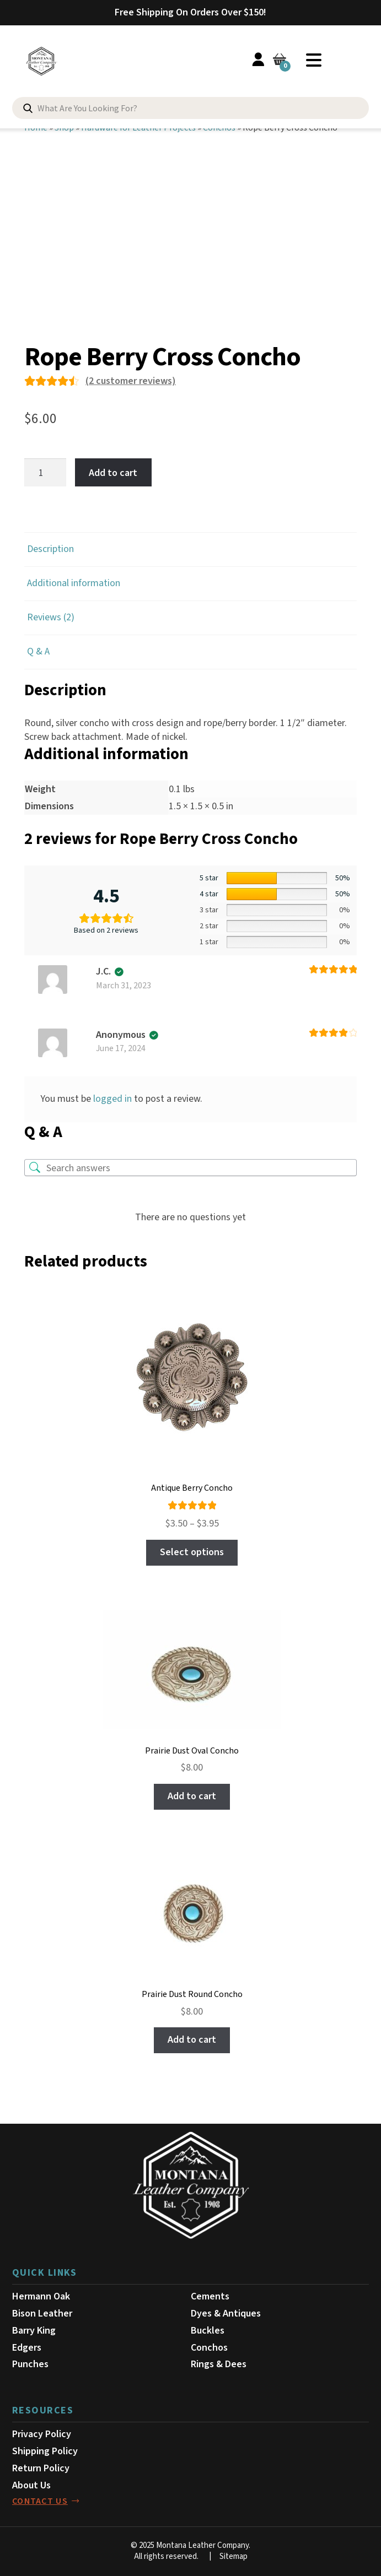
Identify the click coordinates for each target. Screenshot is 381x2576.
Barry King (34, 2330)
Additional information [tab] (73, 583)
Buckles (207, 2330)
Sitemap (233, 2556)
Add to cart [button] (192, 1796)
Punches (30, 2364)
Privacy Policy (41, 2434)
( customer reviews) (130, 381)
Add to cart (113, 472)
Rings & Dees (218, 2364)
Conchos (209, 2348)
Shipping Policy (45, 2451)
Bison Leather (42, 2313)
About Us (31, 2485)
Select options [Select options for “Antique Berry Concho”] (192, 1552)
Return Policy (40, 2468)
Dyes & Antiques (226, 2313)
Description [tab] (50, 549)
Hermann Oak (41, 2296)
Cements (210, 2296)
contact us (40, 2501)
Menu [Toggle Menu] (313, 60)
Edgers (26, 2348)
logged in (112, 1099)
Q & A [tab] (38, 651)
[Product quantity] (45, 472)
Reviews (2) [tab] (50, 617)
